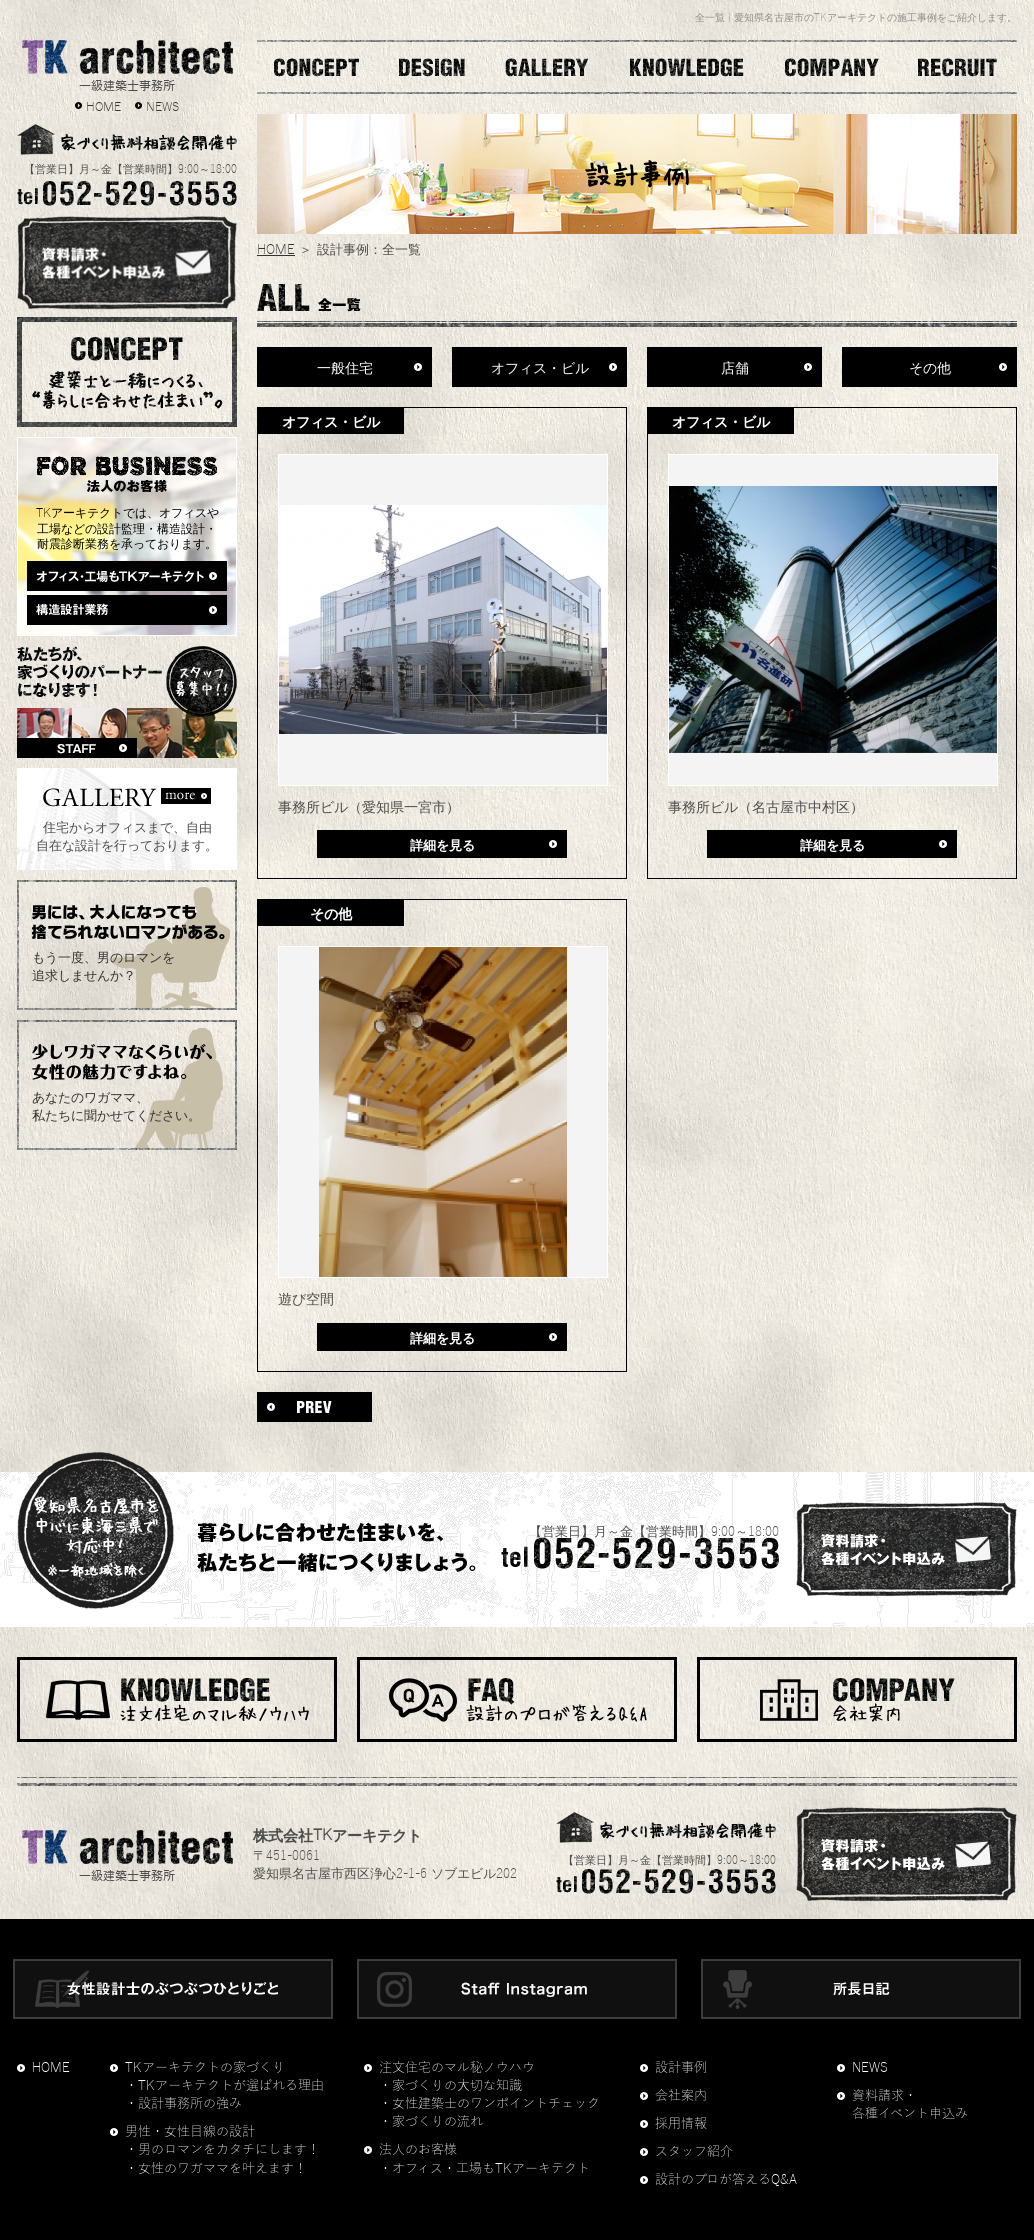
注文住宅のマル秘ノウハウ (457, 2068)
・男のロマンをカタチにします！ (222, 2150)
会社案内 (681, 2096)
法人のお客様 (418, 2150)
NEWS (162, 105)
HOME (103, 105)
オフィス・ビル (540, 366)
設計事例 (681, 2068)
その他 (930, 366)
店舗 (735, 366)
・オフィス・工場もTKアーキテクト (484, 2169)
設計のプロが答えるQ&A (726, 2180)
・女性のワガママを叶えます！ (216, 2169)
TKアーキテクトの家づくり (205, 2068)
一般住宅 (345, 366)
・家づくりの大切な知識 (450, 2086)
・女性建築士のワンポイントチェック (489, 2104)
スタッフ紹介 (694, 2152)
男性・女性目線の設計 (190, 2132)
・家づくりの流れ (431, 2122)
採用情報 (681, 2124)
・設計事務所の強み (183, 2104)
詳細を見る (442, 843)
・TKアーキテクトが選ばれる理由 (224, 2086)
